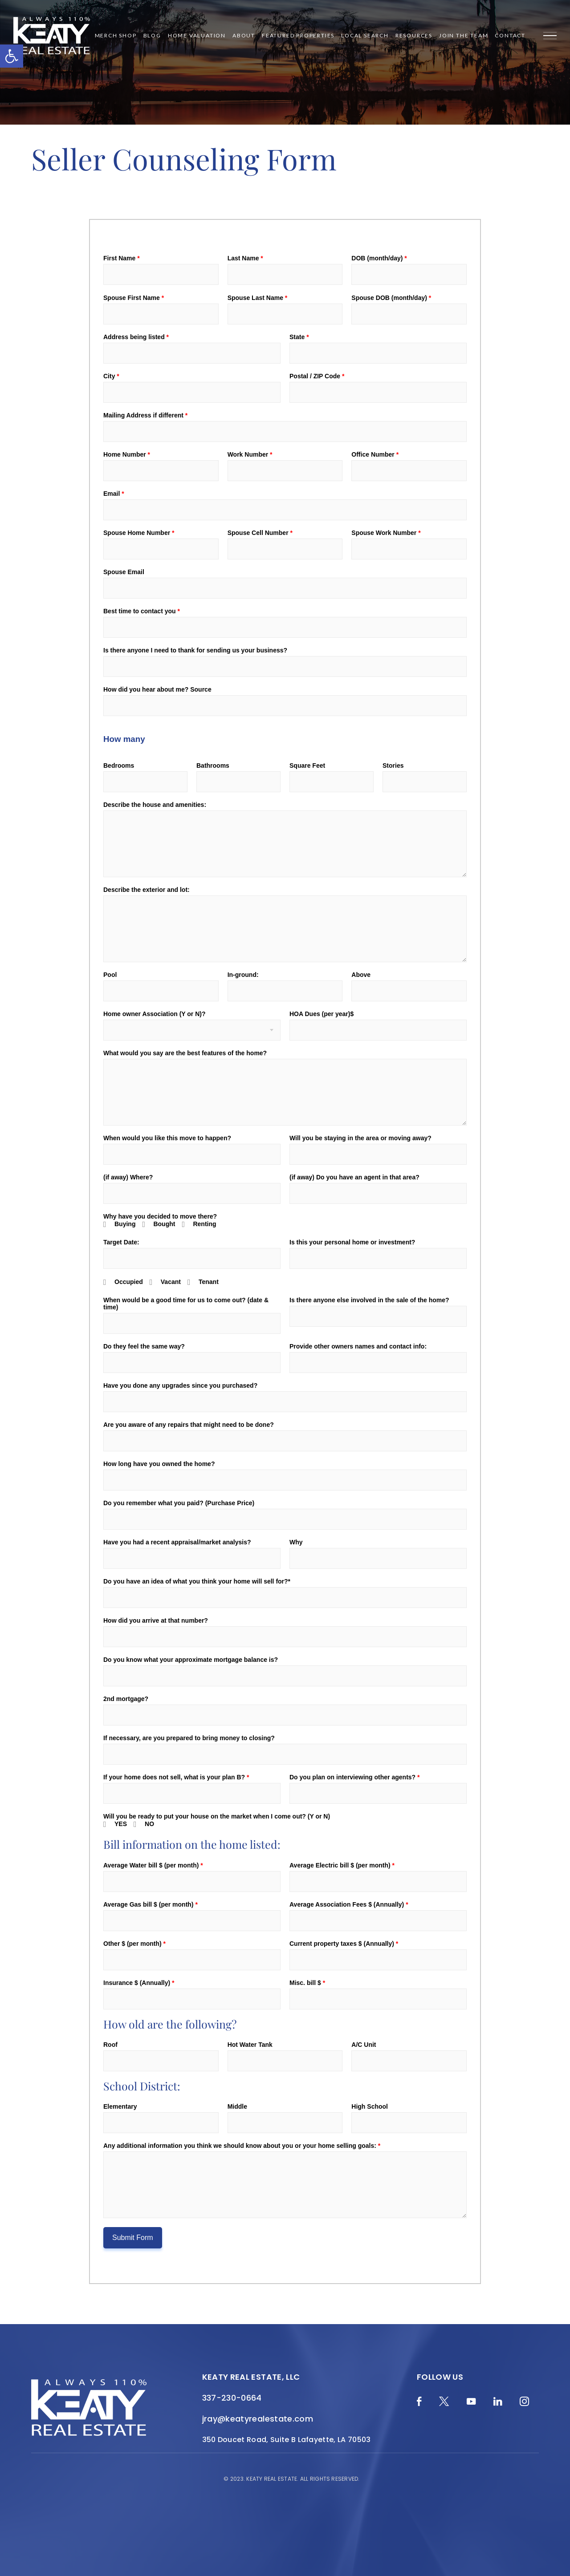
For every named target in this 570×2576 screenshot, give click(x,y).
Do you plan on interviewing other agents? (354, 1777)
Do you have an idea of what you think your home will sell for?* (196, 1581)
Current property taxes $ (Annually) (343, 1943)
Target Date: (121, 1242)
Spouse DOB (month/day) (391, 297)
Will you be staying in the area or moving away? (360, 1138)
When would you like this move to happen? (167, 1138)
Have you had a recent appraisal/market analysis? (177, 1542)
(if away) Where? (128, 1177)
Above (360, 974)
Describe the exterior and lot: (146, 889)
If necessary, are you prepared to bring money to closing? (189, 1738)
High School (369, 2106)
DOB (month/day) (379, 258)
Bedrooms (118, 765)
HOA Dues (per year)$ (321, 1013)
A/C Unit (363, 2044)
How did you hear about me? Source (157, 689)
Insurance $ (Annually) (139, 1982)
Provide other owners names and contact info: (358, 1346)
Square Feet (307, 765)
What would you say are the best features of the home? (185, 1053)
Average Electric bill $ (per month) (342, 1865)
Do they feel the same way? (144, 1346)
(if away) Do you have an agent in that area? (354, 1177)
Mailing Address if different (145, 415)
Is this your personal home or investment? (352, 1242)
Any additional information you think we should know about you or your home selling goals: (241, 2145)
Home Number (126, 454)
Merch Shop (116, 35)
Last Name (245, 258)
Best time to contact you (141, 611)
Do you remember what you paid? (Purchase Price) (178, 1503)
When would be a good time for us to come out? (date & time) (186, 1303)
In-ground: (243, 974)
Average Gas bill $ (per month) (150, 1904)
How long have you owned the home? (159, 1463)
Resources (413, 35)
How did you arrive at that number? (155, 1620)
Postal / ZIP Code (316, 376)
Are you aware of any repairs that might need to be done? (188, 1424)
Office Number (375, 454)
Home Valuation (197, 35)
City (111, 376)
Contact (510, 35)
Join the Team (463, 35)
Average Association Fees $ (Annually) (348, 1904)
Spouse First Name (133, 297)
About (243, 35)
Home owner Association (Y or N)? (154, 1013)
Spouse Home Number (138, 532)
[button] (11, 56)
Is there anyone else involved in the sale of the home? (369, 1300)
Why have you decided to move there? (160, 1216)
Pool (110, 974)
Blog (152, 35)
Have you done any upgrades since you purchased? (180, 1385)
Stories (393, 765)
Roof (110, 2044)
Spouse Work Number (385, 532)
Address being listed (136, 336)
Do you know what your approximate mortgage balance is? (190, 1659)
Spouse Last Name (258, 297)
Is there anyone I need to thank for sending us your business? (195, 650)
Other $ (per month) (134, 1943)
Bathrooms (212, 765)
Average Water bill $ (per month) (153, 1865)
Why (296, 1542)
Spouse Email (123, 571)
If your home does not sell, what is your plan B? (176, 1777)
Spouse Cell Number (260, 532)
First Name (121, 258)
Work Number (250, 454)
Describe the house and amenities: (154, 804)
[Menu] (550, 35)
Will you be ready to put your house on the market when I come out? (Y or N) (216, 1816)
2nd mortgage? (125, 1698)
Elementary (120, 2106)
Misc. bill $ (307, 1982)
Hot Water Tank (250, 2044)
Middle (237, 2106)
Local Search (365, 35)
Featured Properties (298, 35)
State (299, 336)
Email (113, 493)
